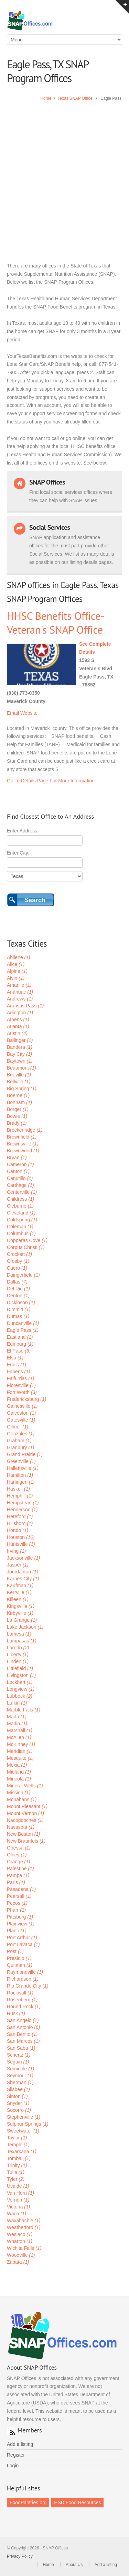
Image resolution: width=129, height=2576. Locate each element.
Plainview (20, 1923)
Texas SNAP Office (75, 98)
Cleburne (20, 1206)
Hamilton (20, 1475)
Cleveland (21, 1213)
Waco (16, 2213)
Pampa (18, 1875)
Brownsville (23, 1143)
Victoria (18, 2206)
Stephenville (23, 2117)
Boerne (18, 1095)
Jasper (18, 1565)
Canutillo (20, 1178)
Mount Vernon (25, 1813)
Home (45, 98)
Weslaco (19, 2234)
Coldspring (22, 1219)
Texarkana (21, 2151)
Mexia (17, 1765)
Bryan (17, 1157)
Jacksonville (23, 1558)
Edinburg (20, 1344)
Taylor (17, 2137)
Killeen (18, 1599)
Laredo (18, 1647)
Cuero (17, 1268)
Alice (15, 964)
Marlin (17, 1723)
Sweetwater (23, 2131)
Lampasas (21, 1640)
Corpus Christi (26, 1247)
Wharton (19, 2241)
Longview (20, 1689)
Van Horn (20, 2193)
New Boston (23, 1834)
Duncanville (23, 1323)
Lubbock (19, 1696)
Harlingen (21, 1482)
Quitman (19, 1965)
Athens (18, 1019)
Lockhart (20, 1682)
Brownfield (21, 1137)
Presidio (19, 1958)
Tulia (15, 2172)
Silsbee (18, 2089)
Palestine (20, 1868)
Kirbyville (20, 1613)
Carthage (20, 1185)
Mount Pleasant (27, 1806)
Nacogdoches (25, 1820)
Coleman (20, 1226)
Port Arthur (22, 1937)
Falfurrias (20, 1378)
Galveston (21, 1413)
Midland (19, 1772)
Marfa (16, 1716)
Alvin (15, 978)
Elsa (15, 1357)
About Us (74, 2564)
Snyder (18, 2103)
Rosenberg (22, 1999)
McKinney (21, 1744)
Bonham (19, 1102)
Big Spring (21, 1088)
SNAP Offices (64, 20)
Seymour (20, 2075)
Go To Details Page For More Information (51, 780)
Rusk (16, 2013)
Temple (18, 2144)
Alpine (17, 971)
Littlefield (20, 1668)
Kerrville (19, 1592)
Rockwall (20, 1993)
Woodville (21, 2255)
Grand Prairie (25, 1454)
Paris (16, 1882)
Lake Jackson (25, 1627)
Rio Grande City (28, 1986)
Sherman (20, 2082)
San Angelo (23, 2020)
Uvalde (18, 2186)
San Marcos (23, 2041)
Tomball (19, 2158)
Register (16, 2455)
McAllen (19, 1737)
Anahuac (20, 992)
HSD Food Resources (77, 2502)
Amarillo (19, 985)
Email (13, 713)
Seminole (20, 2068)
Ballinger (20, 1040)
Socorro (19, 2110)
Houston (21, 1537)
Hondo (17, 1530)
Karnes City (23, 1578)
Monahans (21, 1799)
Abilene (18, 957)
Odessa (19, 1848)
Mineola (19, 1779)
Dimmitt (18, 1309)
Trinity (17, 2165)
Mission (18, 1792)
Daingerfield (23, 1275)
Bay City (19, 1054)
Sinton (17, 2096)
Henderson (22, 1509)
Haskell (18, 1489)
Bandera (19, 1047)
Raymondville (25, 1972)
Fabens (18, 1371)
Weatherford (24, 2227)
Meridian (20, 1751)
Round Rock (24, 2006)
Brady (17, 1123)
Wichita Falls (24, 2248)
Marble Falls (23, 1710)
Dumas (18, 1316)
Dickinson (21, 1302)
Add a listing (20, 2444)
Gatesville (21, 1420)
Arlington (20, 1012)
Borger (18, 1109)
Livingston (21, 1675)
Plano (16, 1930)
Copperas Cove (27, 1240)
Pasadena (21, 1889)
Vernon (18, 2200)
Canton (18, 1171)
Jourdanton (22, 1571)
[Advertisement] (64, 176)
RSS (11, 2431)
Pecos (17, 1903)
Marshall (19, 1730)
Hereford (20, 1516)
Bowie (17, 1116)
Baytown (20, 1061)
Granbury (20, 1447)
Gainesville (22, 1406)
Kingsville (20, 1606)
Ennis (16, 1364)
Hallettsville (23, 1468)
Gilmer (17, 1427)
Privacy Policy (20, 2556)
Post (15, 1951)
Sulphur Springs (28, 2124)
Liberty (18, 1654)
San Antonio (23, 2027)
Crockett (19, 1254)
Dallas (17, 1282)
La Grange (22, 1620)
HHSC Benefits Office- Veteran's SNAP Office (55, 623)
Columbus (21, 1233)
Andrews (20, 999)
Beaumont (21, 1068)
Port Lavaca (23, 1944)
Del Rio (18, 1288)
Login (13, 2465)
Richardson (23, 1979)
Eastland (20, 1337)
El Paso (19, 1351)
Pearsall (19, 1896)
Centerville (22, 1192)
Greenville (21, 1461)
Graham (19, 1440)
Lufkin (17, 1703)
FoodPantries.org (28, 2502)
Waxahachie (24, 2220)
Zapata (18, 2262)
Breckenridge (25, 1130)
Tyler (15, 2179)
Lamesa (19, 1634)
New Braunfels (26, 1841)
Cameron (20, 1164)
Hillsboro (20, 1523)
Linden (18, 1661)
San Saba (21, 2048)
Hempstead (23, 1502)
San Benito (22, 2034)
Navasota (20, 1827)
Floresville (21, 1385)
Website (28, 713)
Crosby (18, 1261)
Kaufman (20, 1585)
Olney (17, 1854)
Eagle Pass (23, 1330)
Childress (20, 1199)
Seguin (18, 2062)
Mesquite (20, 1758)
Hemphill (20, 1496)
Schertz (18, 2055)
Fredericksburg (26, 1399)
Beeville (19, 1074)
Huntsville (21, 1544)
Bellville (18, 1081)
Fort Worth (22, 1392)
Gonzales (20, 1433)
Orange (18, 1861)
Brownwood (23, 1150)
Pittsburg (20, 1917)
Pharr (16, 1910)
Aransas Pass (25, 1005)
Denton (18, 1295)
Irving (16, 1551)
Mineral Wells (25, 1785)
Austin (17, 1033)
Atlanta (18, 1026)
